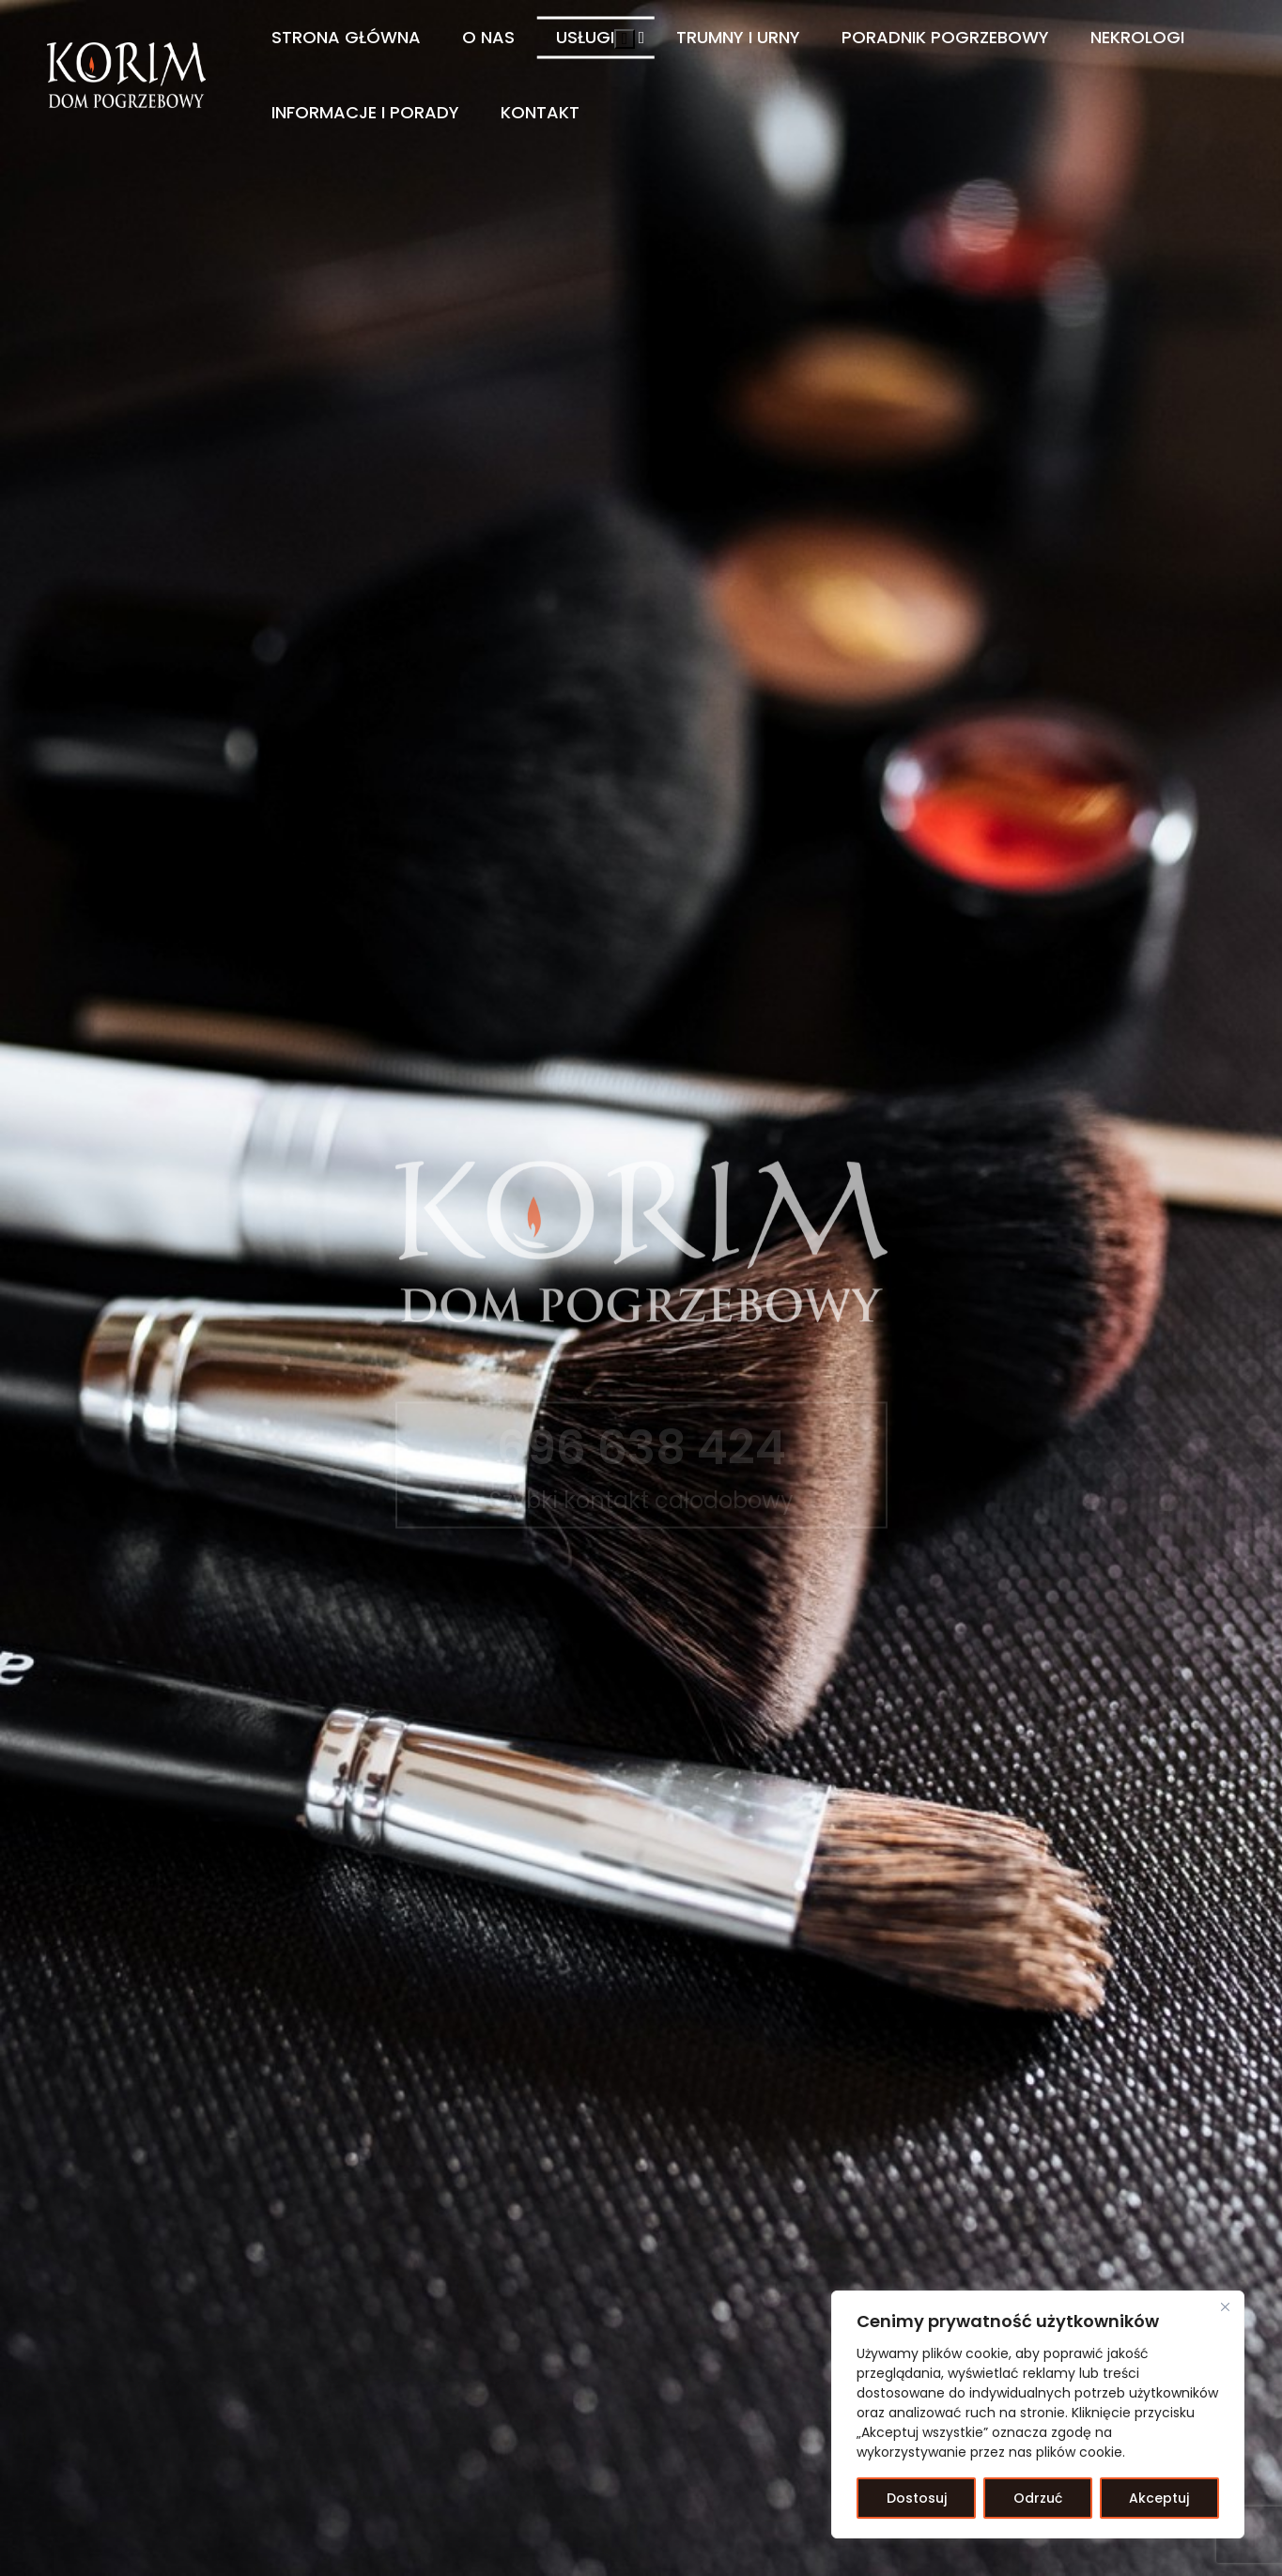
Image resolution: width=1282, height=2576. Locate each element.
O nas (488, 37)
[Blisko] (1224, 2306)
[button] (625, 39)
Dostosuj (917, 2498)
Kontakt (540, 112)
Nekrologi (1137, 37)
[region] (1037, 2414)
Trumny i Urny (738, 37)
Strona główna (346, 37)
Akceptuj (1159, 2498)
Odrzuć (1037, 2498)
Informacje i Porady (365, 112)
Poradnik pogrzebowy (945, 37)
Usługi (585, 37)
